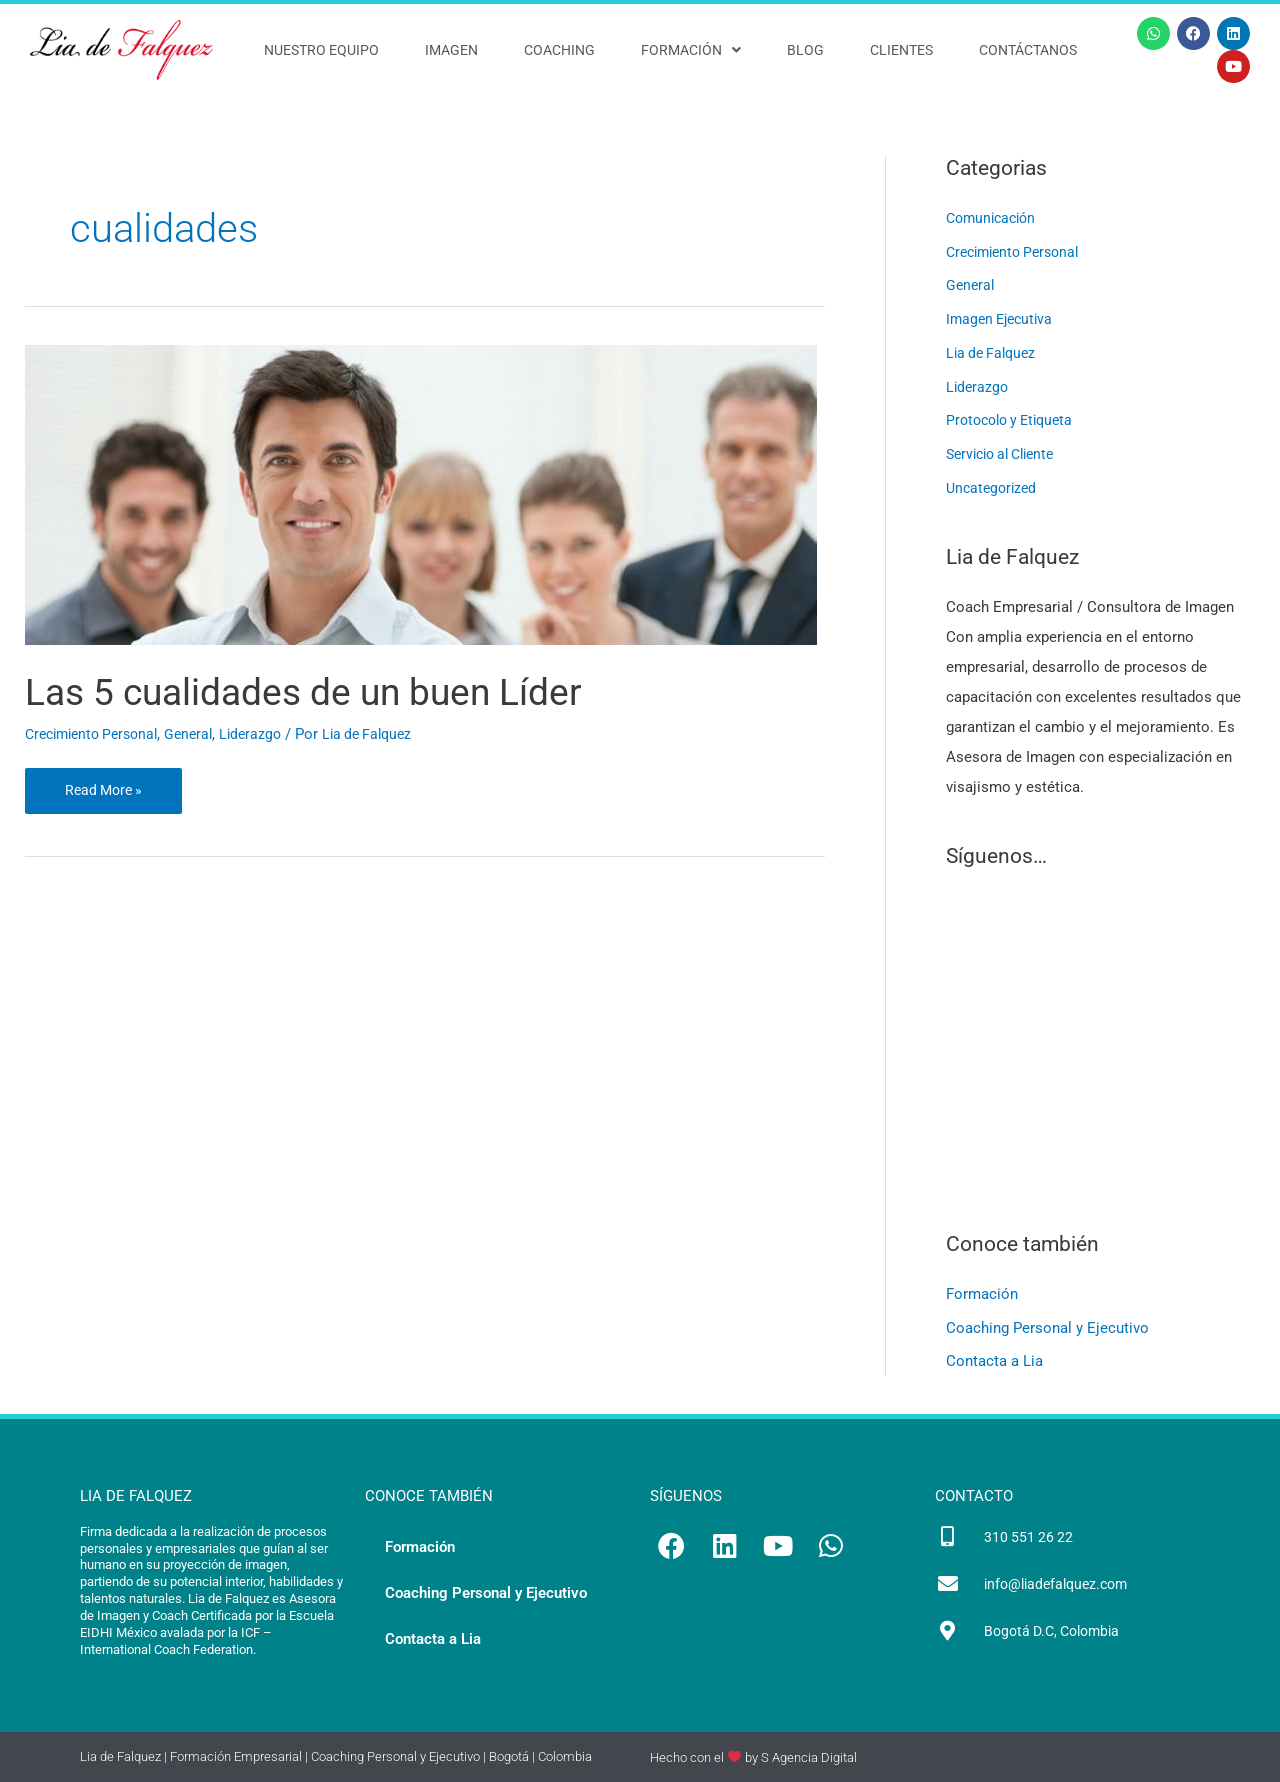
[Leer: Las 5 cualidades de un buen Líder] (421, 493)
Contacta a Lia (994, 1362)
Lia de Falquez (994, 353)
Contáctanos (1028, 50)
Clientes (901, 50)
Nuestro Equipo (321, 50)
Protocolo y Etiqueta (1015, 420)
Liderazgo (267, 734)
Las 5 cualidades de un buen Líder (328, 691)
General (202, 734)
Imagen (451, 50)
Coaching (559, 50)
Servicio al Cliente (1006, 454)
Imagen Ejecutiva (1003, 319)
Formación (691, 50)
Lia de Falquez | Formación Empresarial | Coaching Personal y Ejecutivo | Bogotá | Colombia (336, 1757)
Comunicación (994, 218)
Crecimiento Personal (97, 734)
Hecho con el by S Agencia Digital (753, 1757)
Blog (805, 50)
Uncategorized (994, 488)
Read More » (106, 784)
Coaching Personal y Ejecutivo (1047, 1328)
